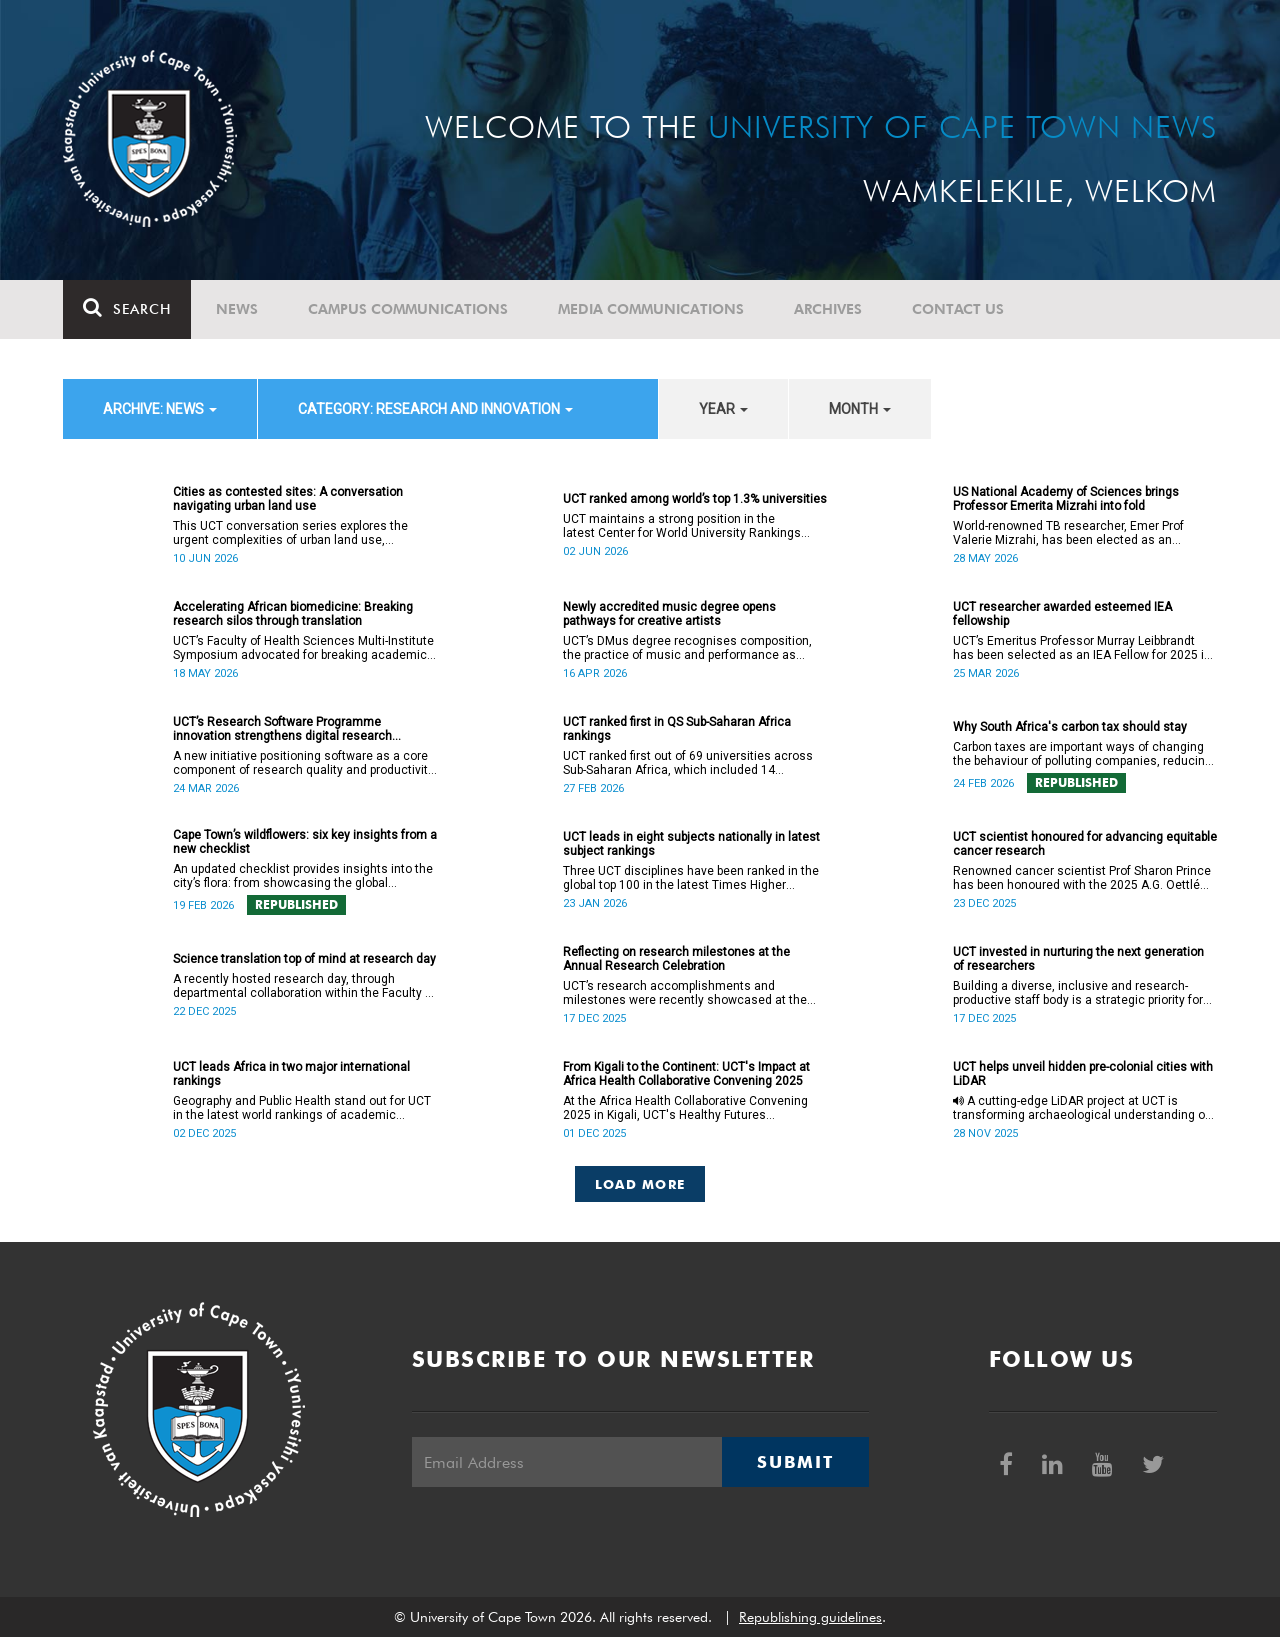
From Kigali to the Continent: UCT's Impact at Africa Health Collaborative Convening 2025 (686, 1074)
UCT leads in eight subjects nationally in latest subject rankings (691, 844)
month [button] (860, 409)
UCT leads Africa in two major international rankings (291, 1074)
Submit (795, 1462)
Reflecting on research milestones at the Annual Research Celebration (676, 959)
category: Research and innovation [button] (435, 409)
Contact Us (958, 309)
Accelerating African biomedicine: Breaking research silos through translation (293, 614)
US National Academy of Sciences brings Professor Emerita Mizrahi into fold (1066, 499)
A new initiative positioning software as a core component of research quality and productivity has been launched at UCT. (303, 763)
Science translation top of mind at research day (304, 959)
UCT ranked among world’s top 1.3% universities (695, 499)
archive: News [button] (160, 409)
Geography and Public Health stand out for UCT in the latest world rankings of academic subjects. (302, 1108)
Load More (640, 1184)
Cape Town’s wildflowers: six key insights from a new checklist (305, 842)
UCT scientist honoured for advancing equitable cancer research (1085, 844)
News (237, 309)
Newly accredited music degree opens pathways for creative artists (669, 614)
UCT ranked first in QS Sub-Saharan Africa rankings (677, 729)
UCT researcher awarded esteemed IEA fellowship (1062, 614)
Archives (828, 309)
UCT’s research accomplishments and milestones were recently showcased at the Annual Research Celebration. (685, 993)
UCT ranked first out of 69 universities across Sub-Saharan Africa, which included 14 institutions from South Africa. (688, 763)
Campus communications (408, 309)
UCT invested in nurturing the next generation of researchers (1078, 959)
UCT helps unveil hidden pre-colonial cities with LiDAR (1083, 1074)
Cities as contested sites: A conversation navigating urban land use (288, 499)
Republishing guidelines (810, 1617)
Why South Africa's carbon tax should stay (1070, 727)
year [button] (723, 409)
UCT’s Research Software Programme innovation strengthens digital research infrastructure (282, 729)
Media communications (651, 309)
